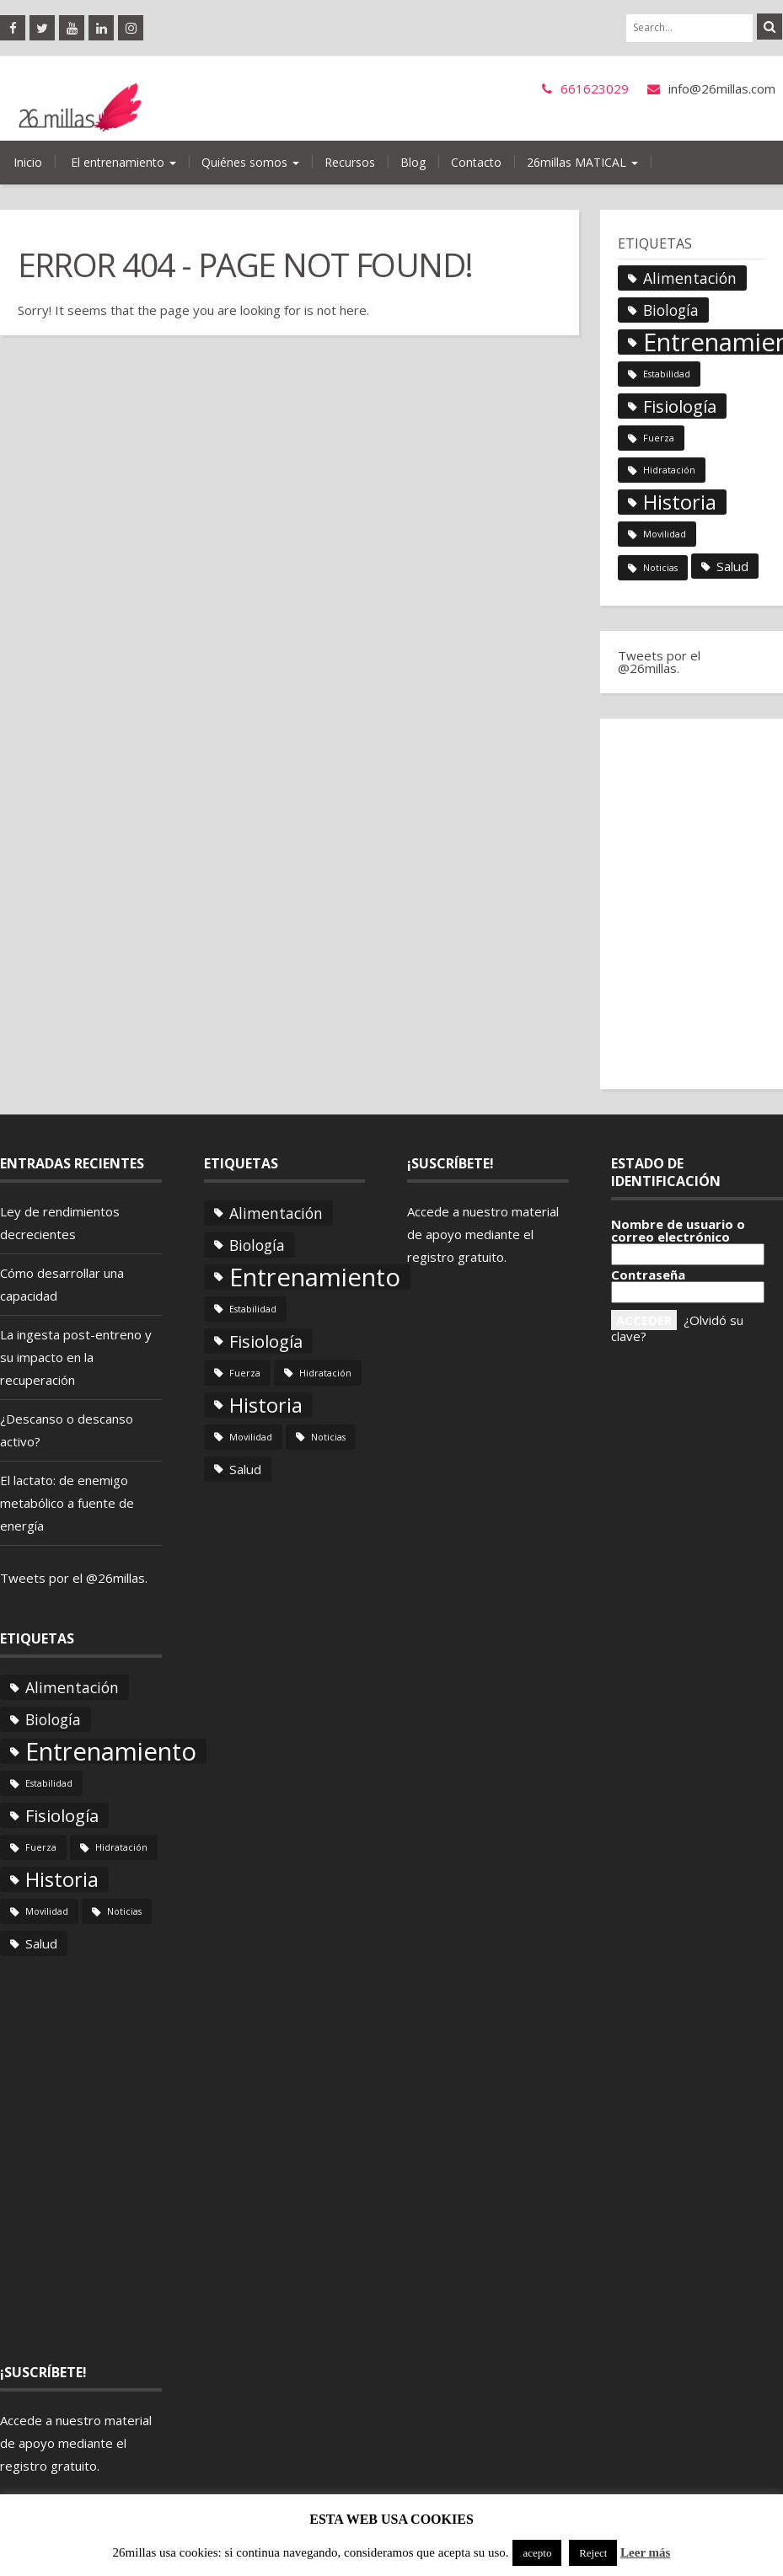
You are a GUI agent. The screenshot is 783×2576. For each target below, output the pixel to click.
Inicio (27, 162)
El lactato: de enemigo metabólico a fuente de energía (67, 1503)
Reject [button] (593, 2553)
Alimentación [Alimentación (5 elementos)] (690, 278)
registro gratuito (48, 2465)
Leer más (645, 2552)
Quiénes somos (250, 162)
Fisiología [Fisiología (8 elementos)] (679, 406)
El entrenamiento (121, 162)
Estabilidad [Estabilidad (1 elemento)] (666, 374)
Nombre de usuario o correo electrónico (678, 1230)
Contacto (476, 162)
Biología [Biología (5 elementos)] (671, 310)
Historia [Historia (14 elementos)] (679, 502)
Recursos (349, 162)
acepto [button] (537, 2553)
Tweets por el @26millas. (659, 661)
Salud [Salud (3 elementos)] (732, 566)
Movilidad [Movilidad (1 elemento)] (664, 534)
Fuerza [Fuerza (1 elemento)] (658, 438)
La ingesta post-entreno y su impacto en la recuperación (76, 1357)
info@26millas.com (721, 88)
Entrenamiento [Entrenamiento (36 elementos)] (110, 1751)
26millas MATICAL (582, 162)
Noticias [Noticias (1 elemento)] (660, 568)
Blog (413, 162)
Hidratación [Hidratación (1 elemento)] (669, 470)
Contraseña (648, 1275)
